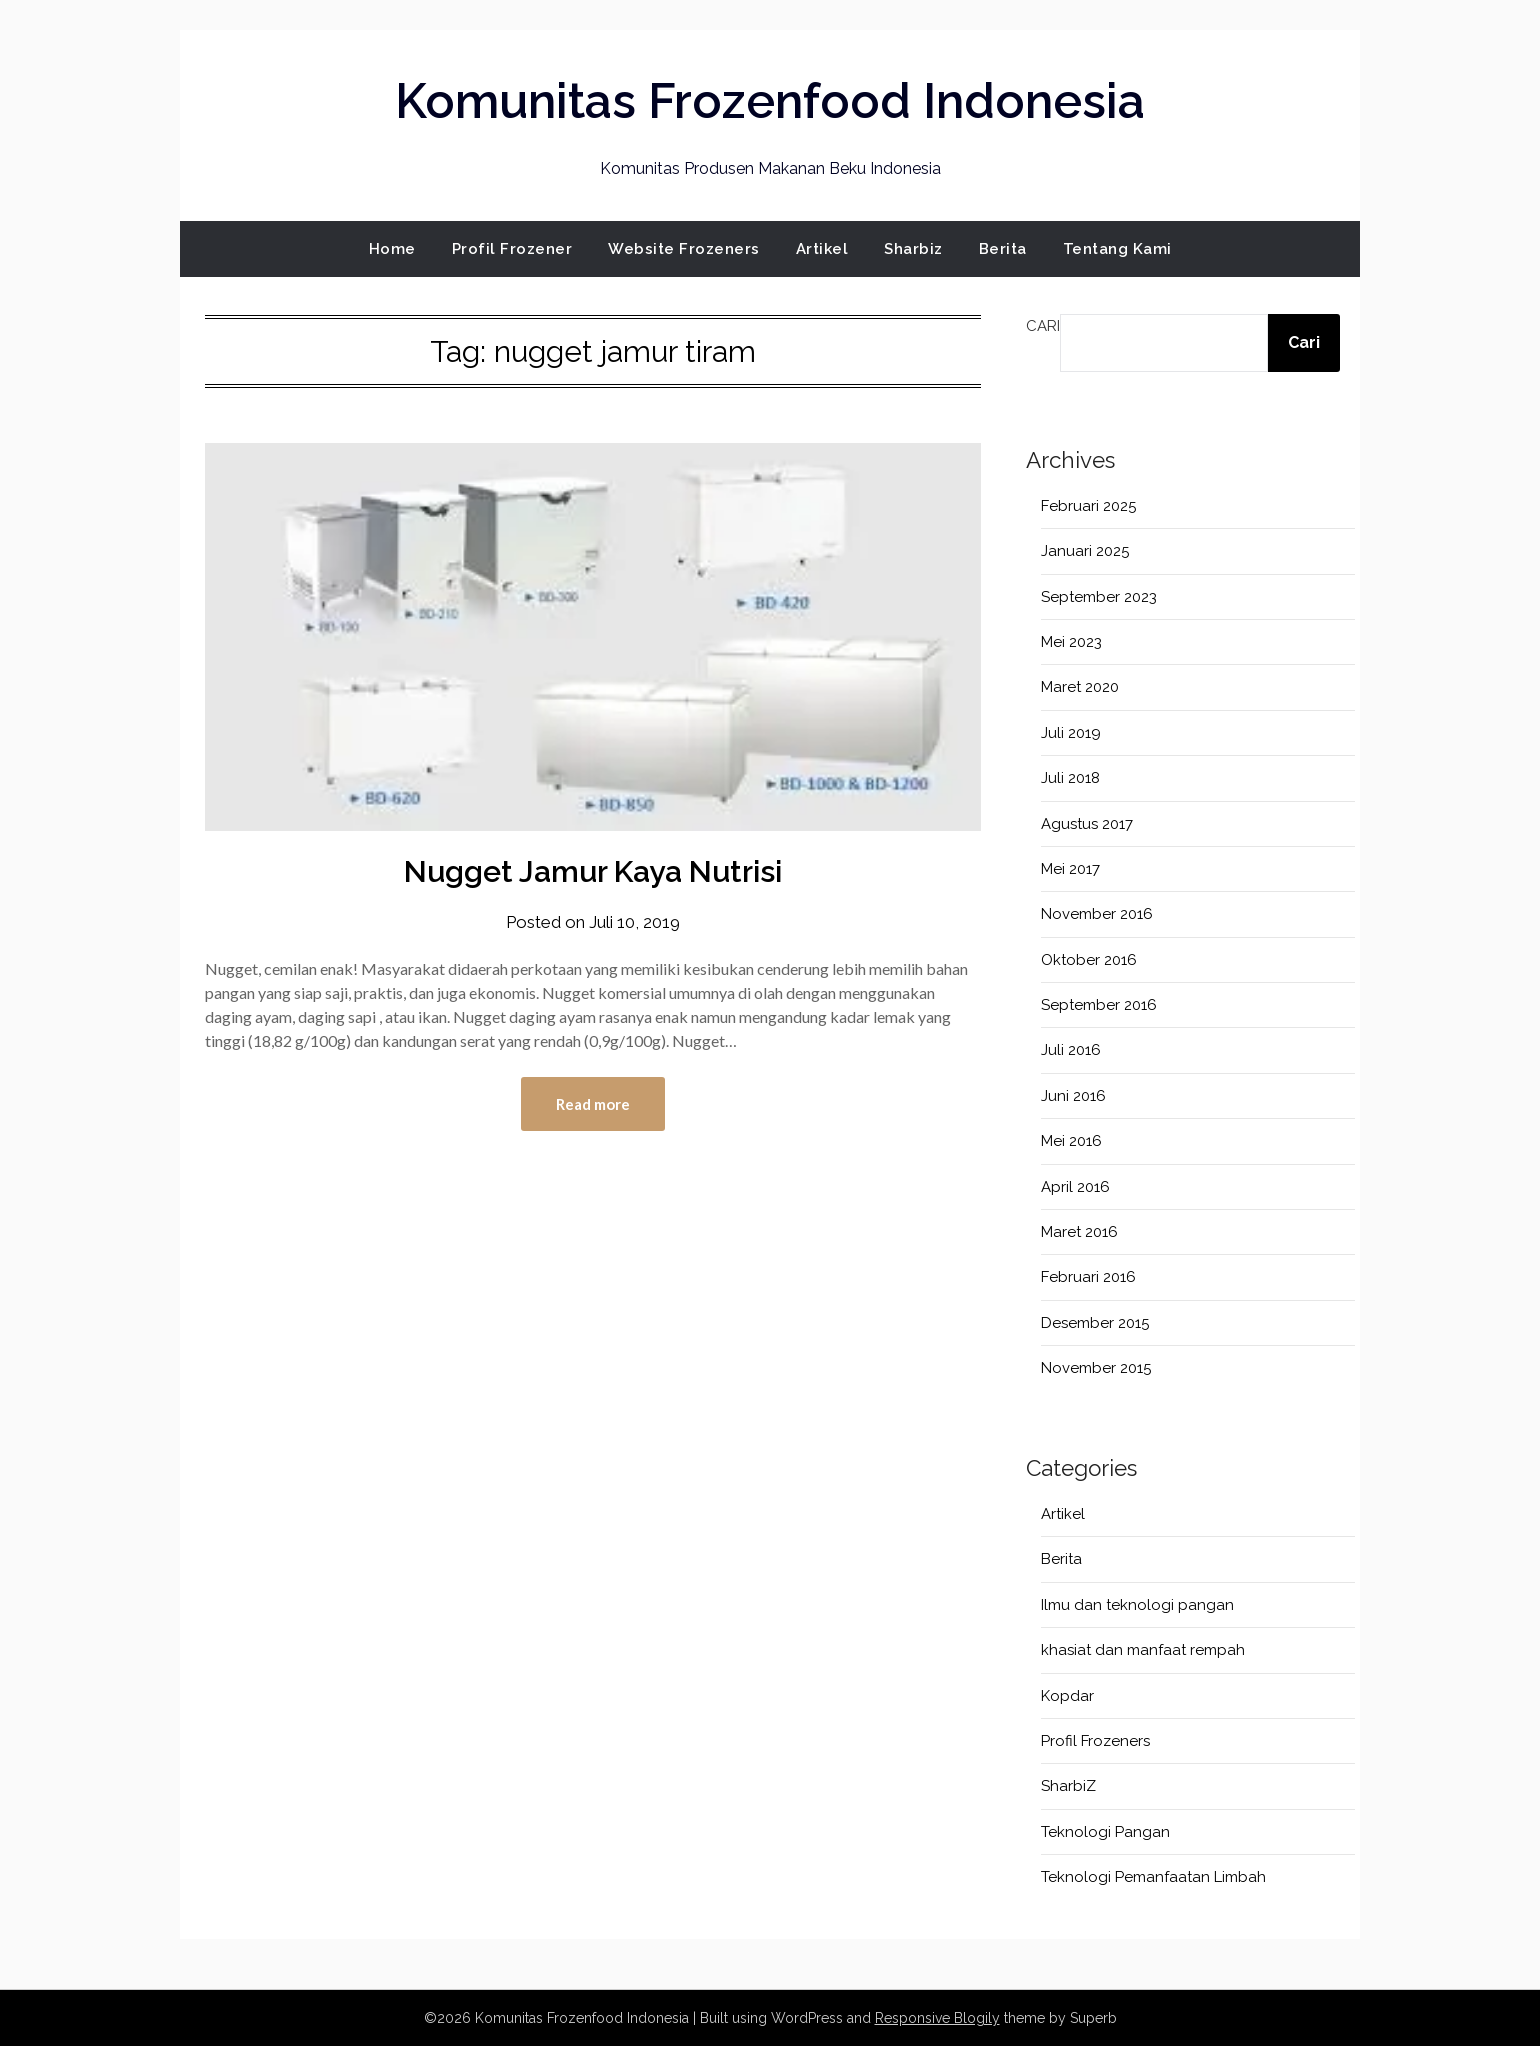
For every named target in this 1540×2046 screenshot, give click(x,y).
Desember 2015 (1095, 1323)
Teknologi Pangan (1105, 1832)
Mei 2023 (1071, 642)
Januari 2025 (1085, 551)
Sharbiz (913, 249)
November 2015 (1096, 1368)
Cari (1043, 326)
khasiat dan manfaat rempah (1143, 1650)
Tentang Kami (1117, 249)
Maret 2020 (1080, 687)
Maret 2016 (1079, 1232)
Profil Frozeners (1095, 1741)
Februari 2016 (1088, 1277)
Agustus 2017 (1087, 824)
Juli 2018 (1070, 778)
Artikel (822, 249)
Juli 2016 (1071, 1050)
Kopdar (1067, 1696)
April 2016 (1075, 1187)
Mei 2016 (1071, 1141)
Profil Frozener (512, 249)
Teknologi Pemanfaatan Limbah (1153, 1877)
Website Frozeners (684, 249)
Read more (593, 1104)
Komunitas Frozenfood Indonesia (770, 101)
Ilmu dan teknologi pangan (1137, 1605)
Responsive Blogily (937, 2018)
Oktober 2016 (1089, 960)
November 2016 (1097, 914)
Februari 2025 (1088, 506)
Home (392, 249)
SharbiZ (1068, 1786)
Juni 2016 (1073, 1096)
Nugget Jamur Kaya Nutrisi (593, 871)
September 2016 (1099, 1005)
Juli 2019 (1071, 733)
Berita (1003, 249)
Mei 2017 (1070, 869)
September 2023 (1099, 597)
